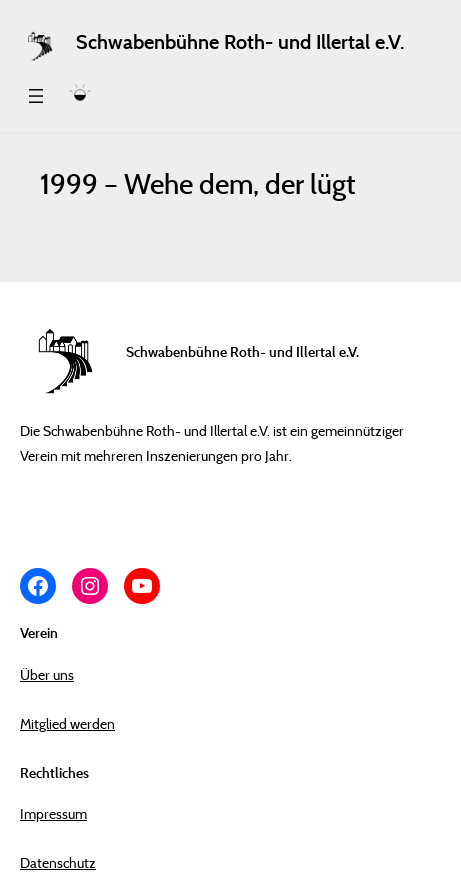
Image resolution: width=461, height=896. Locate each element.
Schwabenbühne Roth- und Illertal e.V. (240, 42)
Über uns (47, 674)
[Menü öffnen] (36, 96)
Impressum (53, 813)
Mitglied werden (67, 723)
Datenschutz (58, 862)
